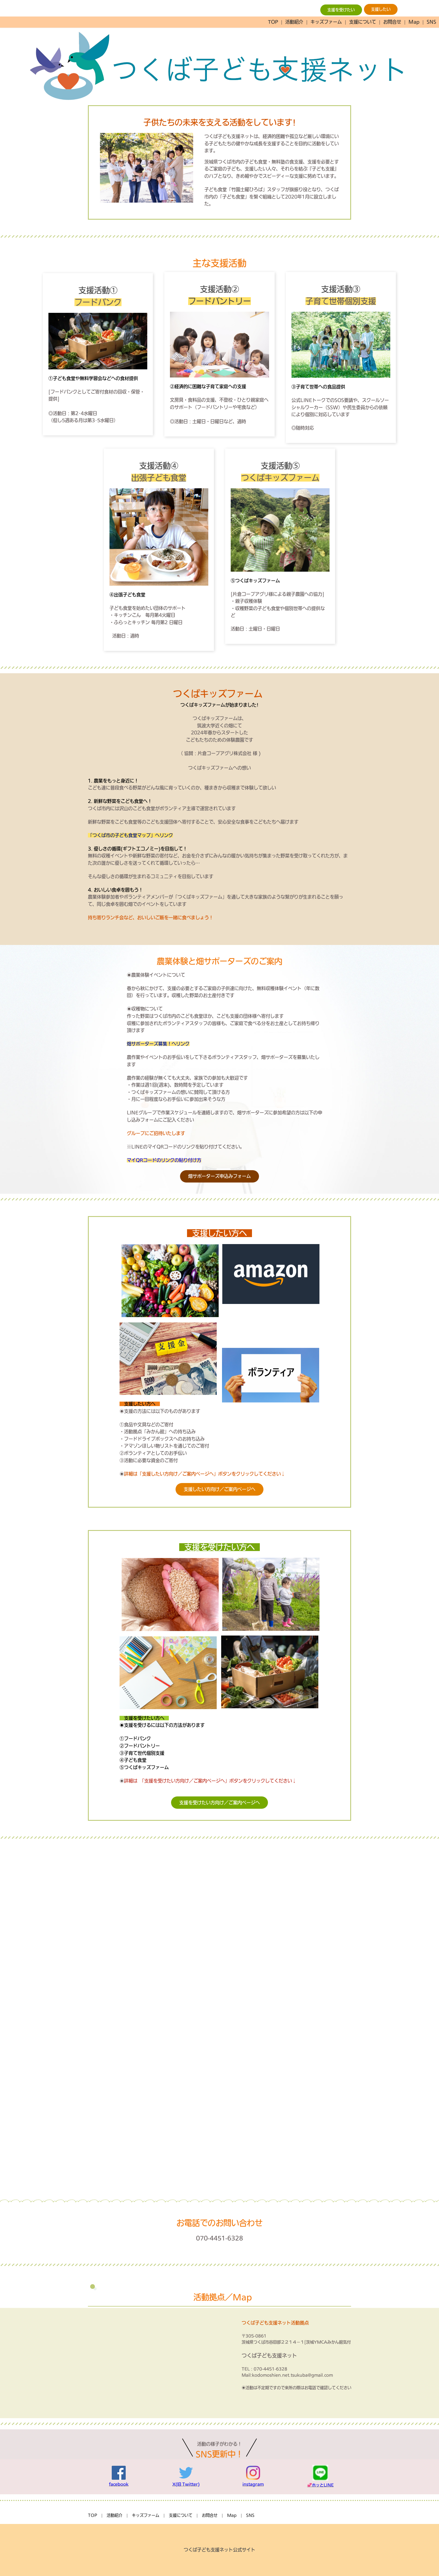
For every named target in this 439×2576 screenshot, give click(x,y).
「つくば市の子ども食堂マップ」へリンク (130, 835)
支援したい (381, 9)
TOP (273, 22)
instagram (253, 2484)
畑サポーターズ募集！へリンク (158, 1043)
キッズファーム (326, 22)
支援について (362, 22)
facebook (119, 2484)
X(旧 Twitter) (186, 2484)
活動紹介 (294, 22)
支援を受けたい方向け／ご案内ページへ (219, 1802)
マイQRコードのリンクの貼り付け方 (164, 1160)
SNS (431, 22)
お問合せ (392, 22)
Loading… (219, 2018)
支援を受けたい (341, 10)
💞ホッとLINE (320, 2485)
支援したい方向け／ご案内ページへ (219, 1489)
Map (413, 22)
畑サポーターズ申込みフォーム (219, 1176)
